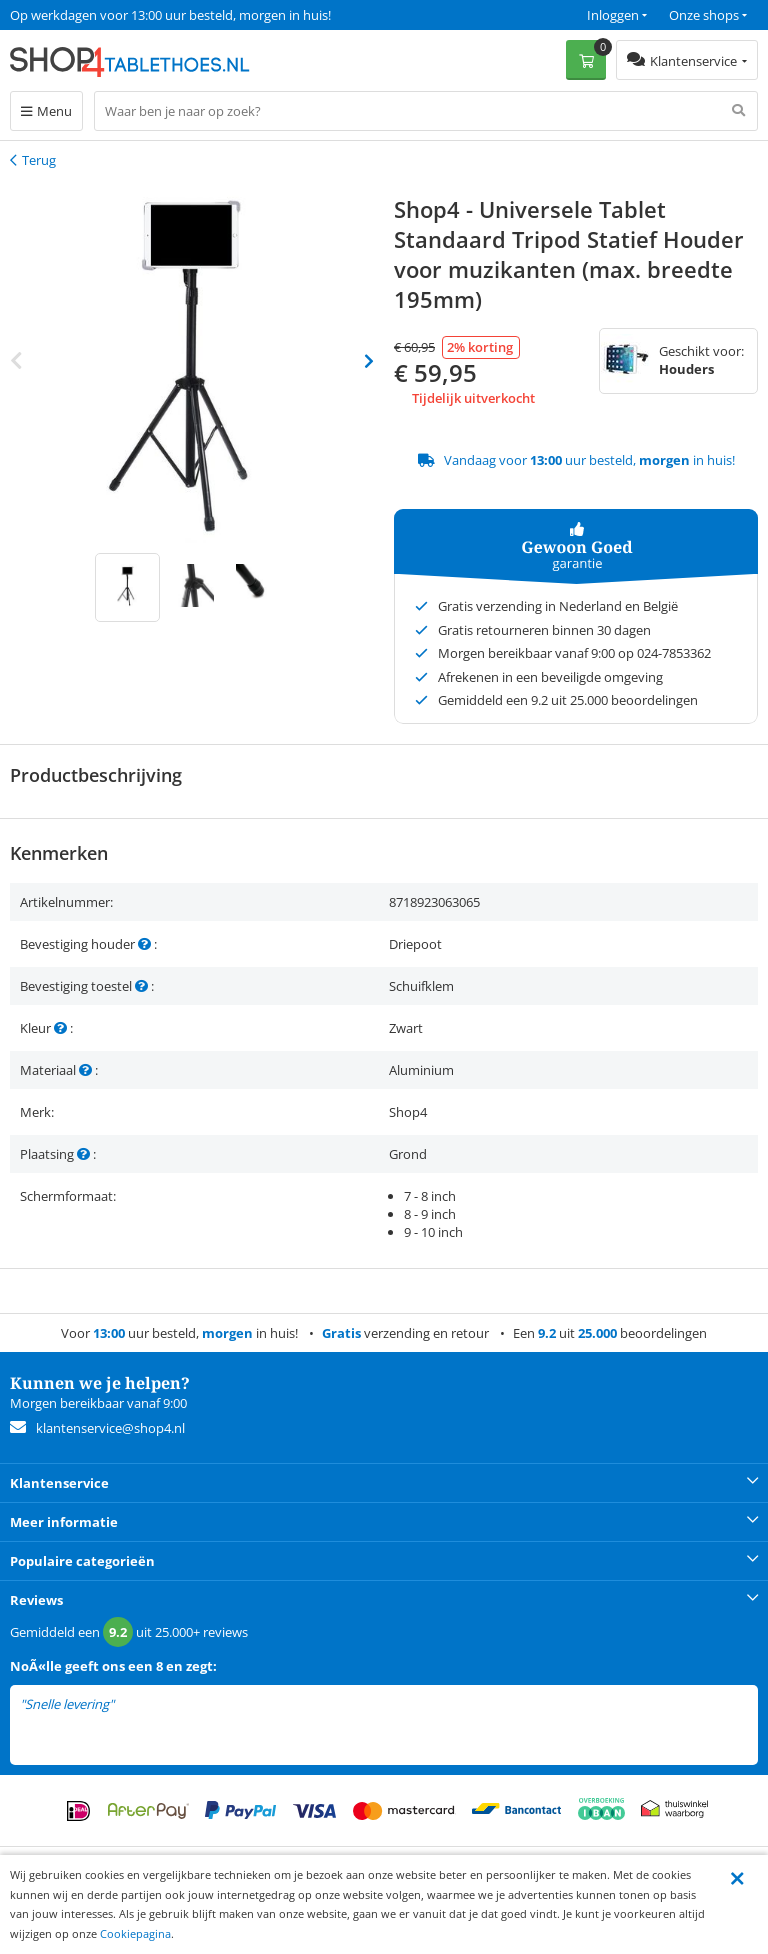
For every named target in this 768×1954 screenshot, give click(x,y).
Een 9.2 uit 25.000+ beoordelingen (109, 15)
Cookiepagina (135, 1933)
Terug (39, 160)
